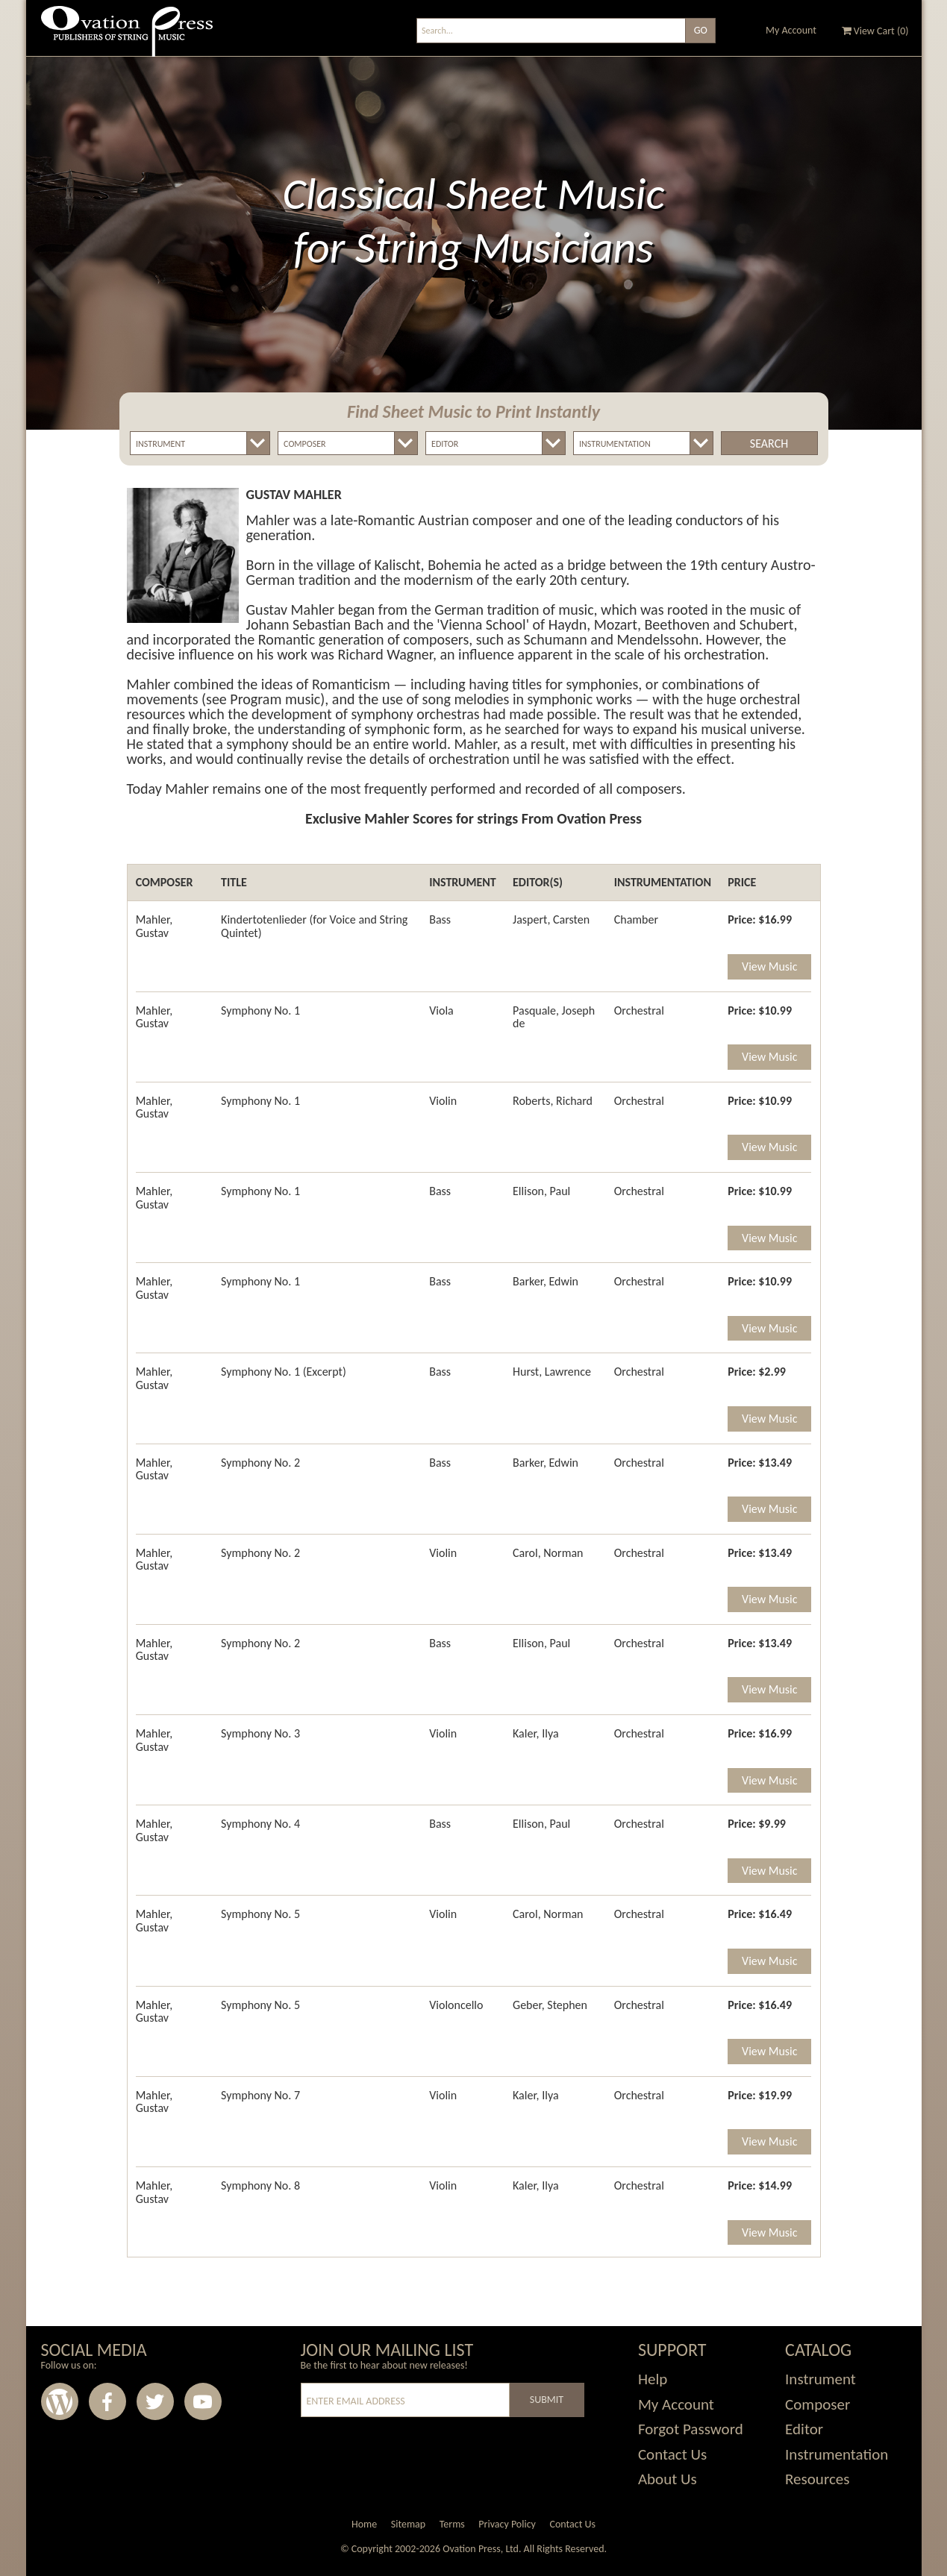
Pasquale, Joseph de (554, 1017)
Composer (817, 2404)
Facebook (107, 2401)
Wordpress (59, 2401)
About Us (667, 2479)
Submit (546, 2399)
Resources (817, 2479)
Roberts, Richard (553, 1101)
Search (769, 443)
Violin (443, 1101)
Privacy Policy (507, 2524)
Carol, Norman (548, 1553)
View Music (769, 966)
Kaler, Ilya (536, 1733)
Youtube (203, 2401)
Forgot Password (690, 2429)
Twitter (155, 2401)
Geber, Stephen (550, 2005)
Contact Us (672, 2454)
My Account (791, 30)
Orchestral (639, 1010)
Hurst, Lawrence (552, 1371)
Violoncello (456, 2005)
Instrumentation (836, 2454)
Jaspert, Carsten (551, 919)
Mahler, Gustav (154, 926)
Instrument (820, 2379)
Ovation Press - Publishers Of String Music (127, 37)
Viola (441, 1010)
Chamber (636, 919)
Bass (440, 919)
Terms (452, 2524)
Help (652, 2379)
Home (364, 2524)
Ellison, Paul (541, 1191)
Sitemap (408, 2524)
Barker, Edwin (545, 1281)
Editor (804, 2429)
